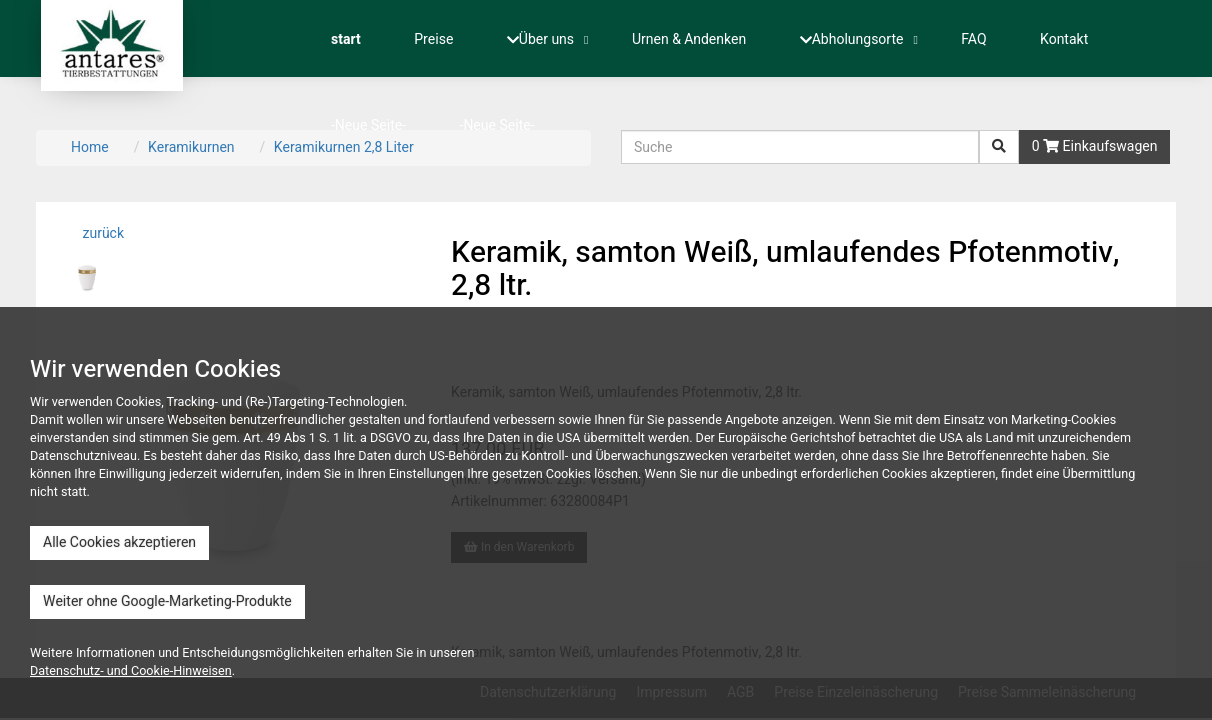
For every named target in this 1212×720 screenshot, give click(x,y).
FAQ (973, 39)
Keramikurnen (191, 147)
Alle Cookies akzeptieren (119, 542)
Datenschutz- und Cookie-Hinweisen (131, 671)
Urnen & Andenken (689, 39)
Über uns (540, 40)
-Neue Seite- (368, 125)
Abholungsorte (852, 40)
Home (90, 147)
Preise (433, 39)
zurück (101, 233)
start (346, 39)
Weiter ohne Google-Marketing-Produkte (167, 601)
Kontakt (1064, 39)
